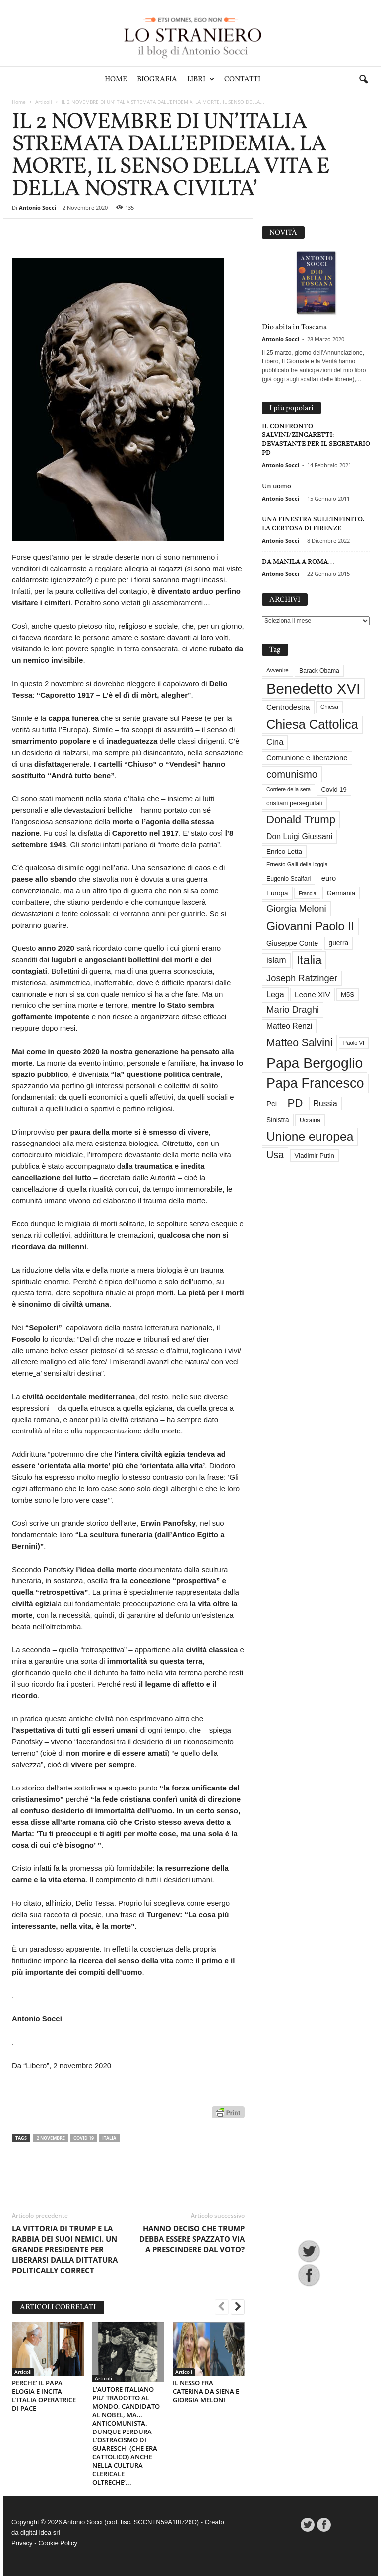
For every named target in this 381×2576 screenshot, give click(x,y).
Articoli (43, 101)
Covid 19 (83, 2138)
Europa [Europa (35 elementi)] (277, 893)
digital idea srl (40, 2532)
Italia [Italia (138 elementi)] (309, 960)
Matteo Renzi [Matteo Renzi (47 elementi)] (289, 1026)
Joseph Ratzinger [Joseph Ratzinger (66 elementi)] (301, 978)
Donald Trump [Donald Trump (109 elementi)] (300, 819)
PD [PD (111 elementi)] (295, 1103)
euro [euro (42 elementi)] (328, 878)
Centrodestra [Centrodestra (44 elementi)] (288, 707)
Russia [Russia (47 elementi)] (325, 1103)
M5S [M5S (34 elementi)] (347, 994)
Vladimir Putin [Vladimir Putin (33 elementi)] (314, 1155)
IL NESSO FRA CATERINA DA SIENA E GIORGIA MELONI (206, 2391)
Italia (109, 2138)
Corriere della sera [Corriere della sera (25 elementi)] (288, 789)
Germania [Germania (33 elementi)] (341, 893)
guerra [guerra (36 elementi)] (339, 943)
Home (116, 79)
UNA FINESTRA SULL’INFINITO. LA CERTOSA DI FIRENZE (313, 523)
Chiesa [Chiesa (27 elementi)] (329, 707)
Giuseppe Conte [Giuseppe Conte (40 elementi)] (292, 943)
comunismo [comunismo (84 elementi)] (292, 774)
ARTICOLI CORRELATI (58, 2307)
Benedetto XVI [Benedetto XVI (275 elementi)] (313, 688)
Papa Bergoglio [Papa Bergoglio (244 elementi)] (314, 1063)
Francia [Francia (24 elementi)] (308, 893)
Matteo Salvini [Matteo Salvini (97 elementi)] (299, 1043)
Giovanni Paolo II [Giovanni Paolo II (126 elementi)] (310, 926)
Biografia (157, 79)
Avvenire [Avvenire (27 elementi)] (277, 670)
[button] (363, 80)
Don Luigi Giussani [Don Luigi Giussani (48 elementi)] (299, 836)
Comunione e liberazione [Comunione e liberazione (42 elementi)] (307, 758)
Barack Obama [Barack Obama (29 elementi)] (319, 670)
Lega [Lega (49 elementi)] (275, 994)
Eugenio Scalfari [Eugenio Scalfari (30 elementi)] (288, 878)
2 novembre (51, 2138)
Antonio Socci (37, 207)
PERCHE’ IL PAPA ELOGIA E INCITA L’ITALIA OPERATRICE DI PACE (44, 2395)
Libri (200, 80)
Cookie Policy (57, 2543)
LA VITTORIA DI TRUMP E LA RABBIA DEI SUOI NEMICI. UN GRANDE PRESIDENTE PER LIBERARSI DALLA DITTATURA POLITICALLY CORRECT (65, 2249)
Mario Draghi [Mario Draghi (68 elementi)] (292, 1009)
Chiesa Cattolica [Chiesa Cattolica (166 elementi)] (312, 724)
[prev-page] (222, 2307)
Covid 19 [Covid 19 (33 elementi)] (333, 789)
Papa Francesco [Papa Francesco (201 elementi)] (315, 1083)
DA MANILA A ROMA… (298, 561)
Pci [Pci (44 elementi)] (271, 1103)
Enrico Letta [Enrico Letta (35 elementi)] (284, 851)
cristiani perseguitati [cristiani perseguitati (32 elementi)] (294, 803)
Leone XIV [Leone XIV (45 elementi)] (312, 994)
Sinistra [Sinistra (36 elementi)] (277, 1120)
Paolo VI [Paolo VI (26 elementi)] (353, 1043)
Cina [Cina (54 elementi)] (274, 742)
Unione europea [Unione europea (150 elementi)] (309, 1136)
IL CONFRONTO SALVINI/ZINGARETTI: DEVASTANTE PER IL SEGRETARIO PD (316, 439)
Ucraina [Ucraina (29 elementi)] (310, 1120)
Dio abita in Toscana (294, 327)
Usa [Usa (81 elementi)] (275, 1154)
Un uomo (276, 486)
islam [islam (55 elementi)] (276, 960)
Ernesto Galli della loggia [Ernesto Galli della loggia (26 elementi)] (297, 864)
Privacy (22, 2543)
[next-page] (238, 2307)
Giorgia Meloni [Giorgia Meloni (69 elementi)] (296, 908)
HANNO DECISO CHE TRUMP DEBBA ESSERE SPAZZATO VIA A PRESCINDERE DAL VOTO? (192, 2238)
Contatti (242, 79)
